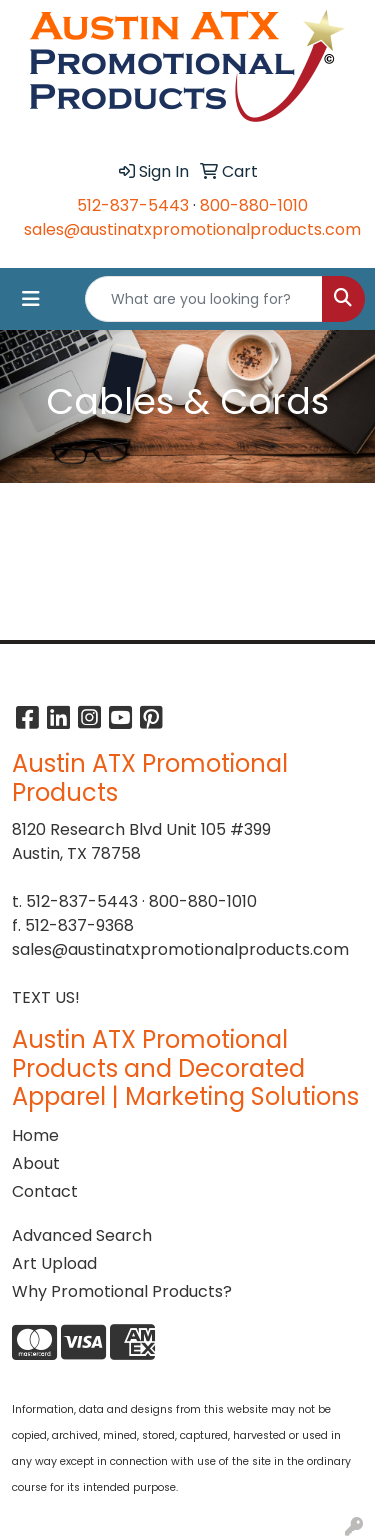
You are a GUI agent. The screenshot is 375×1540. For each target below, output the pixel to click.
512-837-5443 (133, 205)
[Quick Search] (204, 299)
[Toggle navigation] (31, 299)
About (36, 1163)
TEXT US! (46, 997)
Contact (45, 1191)
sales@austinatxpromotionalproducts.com (192, 229)
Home (35, 1135)
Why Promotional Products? (122, 1291)
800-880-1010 (254, 205)
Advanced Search (82, 1235)
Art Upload (54, 1263)
